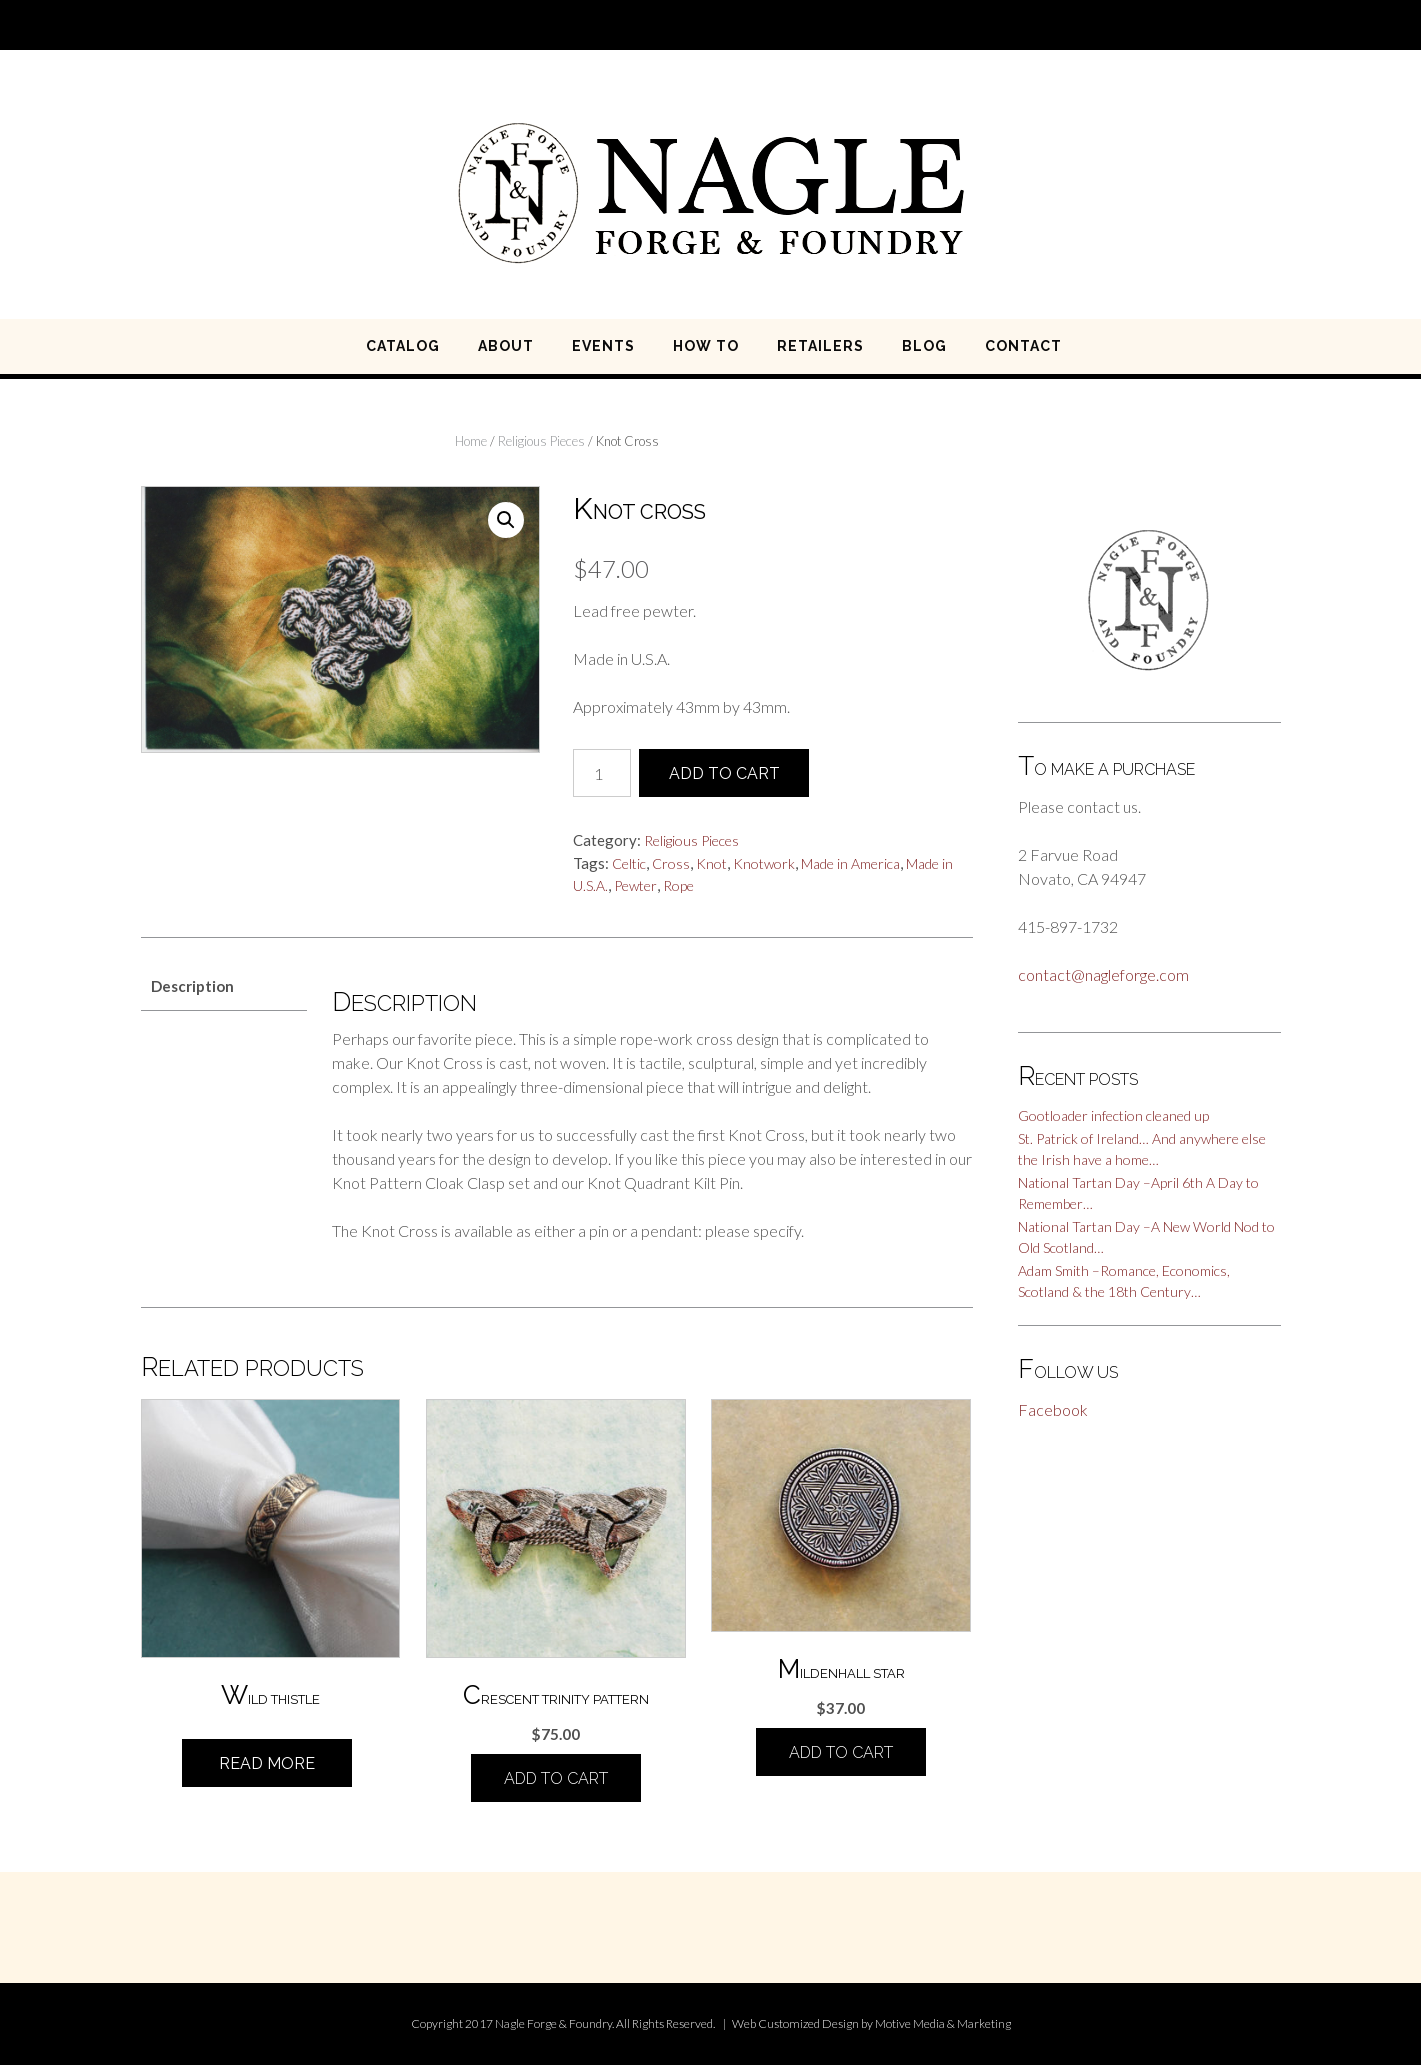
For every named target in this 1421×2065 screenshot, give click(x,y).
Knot (711, 863)
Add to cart (724, 773)
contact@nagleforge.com (1103, 974)
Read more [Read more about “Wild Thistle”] (267, 1763)
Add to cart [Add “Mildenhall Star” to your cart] (841, 1752)
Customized (789, 2023)
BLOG (924, 346)
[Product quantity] (602, 773)
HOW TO (706, 346)
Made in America (850, 863)
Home (471, 441)
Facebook (1053, 1409)
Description (192, 986)
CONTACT (1023, 346)
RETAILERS (820, 346)
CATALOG (403, 346)
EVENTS (603, 346)
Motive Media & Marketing (943, 2023)
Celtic (629, 863)
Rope (678, 885)
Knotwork (764, 863)
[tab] (224, 987)
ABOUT (506, 346)
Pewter (635, 885)
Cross (671, 863)
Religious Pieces (541, 441)
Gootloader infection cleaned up (1113, 1115)
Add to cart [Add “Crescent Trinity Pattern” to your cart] (556, 1778)
